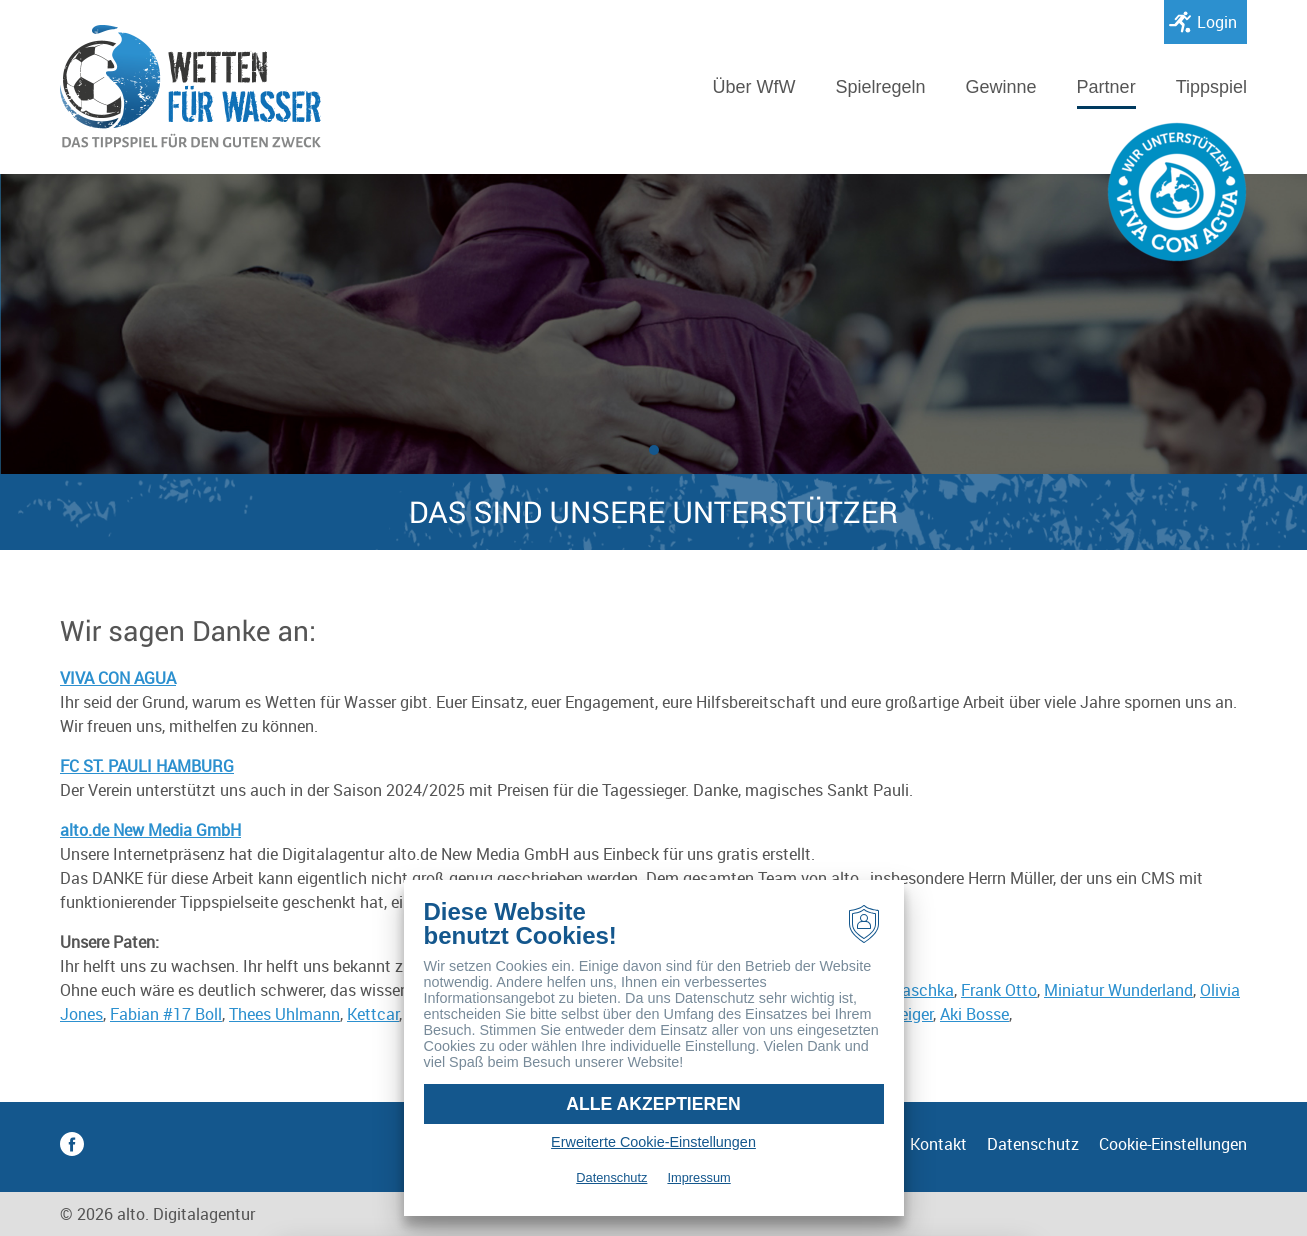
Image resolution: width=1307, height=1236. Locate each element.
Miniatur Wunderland (1118, 990)
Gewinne (1001, 87)
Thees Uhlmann (284, 1014)
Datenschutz (1033, 1144)
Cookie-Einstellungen (1173, 1144)
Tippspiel (1211, 87)
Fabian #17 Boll (166, 1014)
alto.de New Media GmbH (150, 830)
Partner (1106, 87)
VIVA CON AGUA (118, 678)
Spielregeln (880, 87)
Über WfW (753, 87)
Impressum (698, 1177)
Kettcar (373, 1014)
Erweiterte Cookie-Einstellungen (653, 1142)
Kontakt (938, 1144)
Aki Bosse (974, 1014)
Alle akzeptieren (653, 1104)
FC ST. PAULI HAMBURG (147, 766)
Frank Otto (999, 990)
